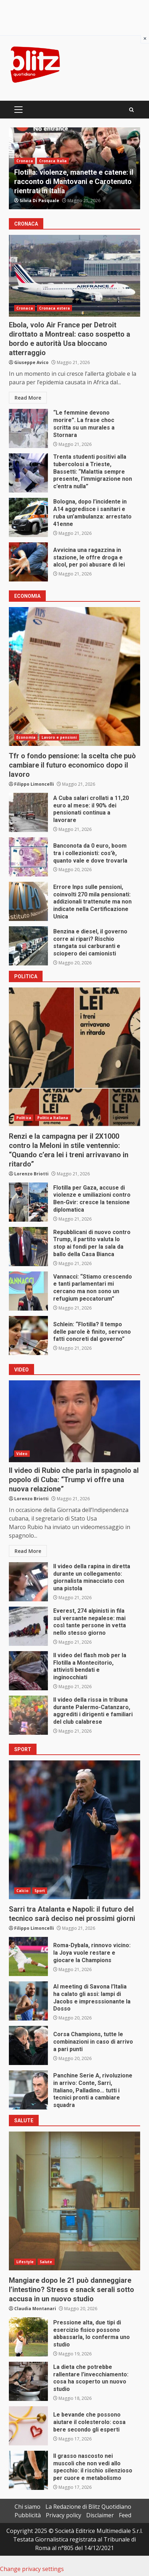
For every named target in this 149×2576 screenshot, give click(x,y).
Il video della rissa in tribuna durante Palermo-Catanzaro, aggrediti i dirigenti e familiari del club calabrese (28, 1715)
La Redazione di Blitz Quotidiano (88, 2507)
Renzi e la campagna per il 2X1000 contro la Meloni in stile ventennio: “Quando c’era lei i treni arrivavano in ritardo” (74, 1056)
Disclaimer (100, 2515)
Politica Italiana (52, 1117)
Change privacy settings (32, 2569)
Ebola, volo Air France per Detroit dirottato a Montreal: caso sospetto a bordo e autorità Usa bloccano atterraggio (74, 276)
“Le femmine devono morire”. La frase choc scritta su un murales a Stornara (28, 428)
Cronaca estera (54, 308)
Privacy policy (63, 2515)
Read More (28, 397)
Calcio (22, 1890)
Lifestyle (25, 2261)
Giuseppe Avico (31, 362)
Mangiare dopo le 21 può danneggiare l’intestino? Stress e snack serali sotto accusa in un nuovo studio (74, 2201)
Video (22, 1453)
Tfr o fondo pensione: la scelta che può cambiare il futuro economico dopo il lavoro (74, 676)
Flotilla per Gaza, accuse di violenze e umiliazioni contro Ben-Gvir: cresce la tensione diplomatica (28, 1202)
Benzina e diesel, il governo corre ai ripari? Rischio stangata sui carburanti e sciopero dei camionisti (28, 945)
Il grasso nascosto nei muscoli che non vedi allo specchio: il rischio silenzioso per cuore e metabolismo (28, 2470)
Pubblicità (28, 2515)
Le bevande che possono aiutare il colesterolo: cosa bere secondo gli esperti (28, 2425)
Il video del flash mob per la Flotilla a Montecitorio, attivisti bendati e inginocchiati (28, 1670)
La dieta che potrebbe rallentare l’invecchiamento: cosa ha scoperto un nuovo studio (28, 2381)
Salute (46, 2261)
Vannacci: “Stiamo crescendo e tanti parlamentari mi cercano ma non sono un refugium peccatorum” (28, 1291)
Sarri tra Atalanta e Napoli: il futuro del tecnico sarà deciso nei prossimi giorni (74, 1829)
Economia (25, 737)
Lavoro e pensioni (59, 737)
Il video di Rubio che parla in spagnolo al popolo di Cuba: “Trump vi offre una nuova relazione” (74, 1421)
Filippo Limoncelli (34, 784)
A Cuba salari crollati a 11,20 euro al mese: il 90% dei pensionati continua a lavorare (28, 812)
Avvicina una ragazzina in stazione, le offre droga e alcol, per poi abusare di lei (28, 561)
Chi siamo (27, 2507)
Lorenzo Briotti (31, 1174)
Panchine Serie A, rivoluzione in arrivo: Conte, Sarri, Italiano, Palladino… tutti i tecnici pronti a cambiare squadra (28, 2089)
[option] (74, 168)
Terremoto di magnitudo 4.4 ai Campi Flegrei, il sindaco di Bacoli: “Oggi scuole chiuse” (74, 181)
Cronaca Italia (53, 160)
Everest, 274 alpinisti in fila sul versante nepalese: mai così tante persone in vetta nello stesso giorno (28, 1626)
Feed (125, 2515)
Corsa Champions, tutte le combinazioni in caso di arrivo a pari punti (28, 2045)
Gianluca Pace (35, 200)
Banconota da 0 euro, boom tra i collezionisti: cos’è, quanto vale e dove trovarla (28, 856)
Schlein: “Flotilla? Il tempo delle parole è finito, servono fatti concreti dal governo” (28, 1335)
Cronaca (24, 160)
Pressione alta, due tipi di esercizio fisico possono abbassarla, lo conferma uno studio (28, 2336)
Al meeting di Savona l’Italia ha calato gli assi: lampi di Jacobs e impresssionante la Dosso (28, 2001)
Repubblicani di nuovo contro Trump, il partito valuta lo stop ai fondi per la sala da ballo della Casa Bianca (28, 1246)
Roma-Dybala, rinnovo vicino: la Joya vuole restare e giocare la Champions (28, 1956)
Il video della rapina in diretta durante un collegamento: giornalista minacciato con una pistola (28, 1581)
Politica (23, 1117)
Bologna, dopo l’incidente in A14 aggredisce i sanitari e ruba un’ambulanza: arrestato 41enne (28, 517)
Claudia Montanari (35, 2309)
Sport (39, 1890)
